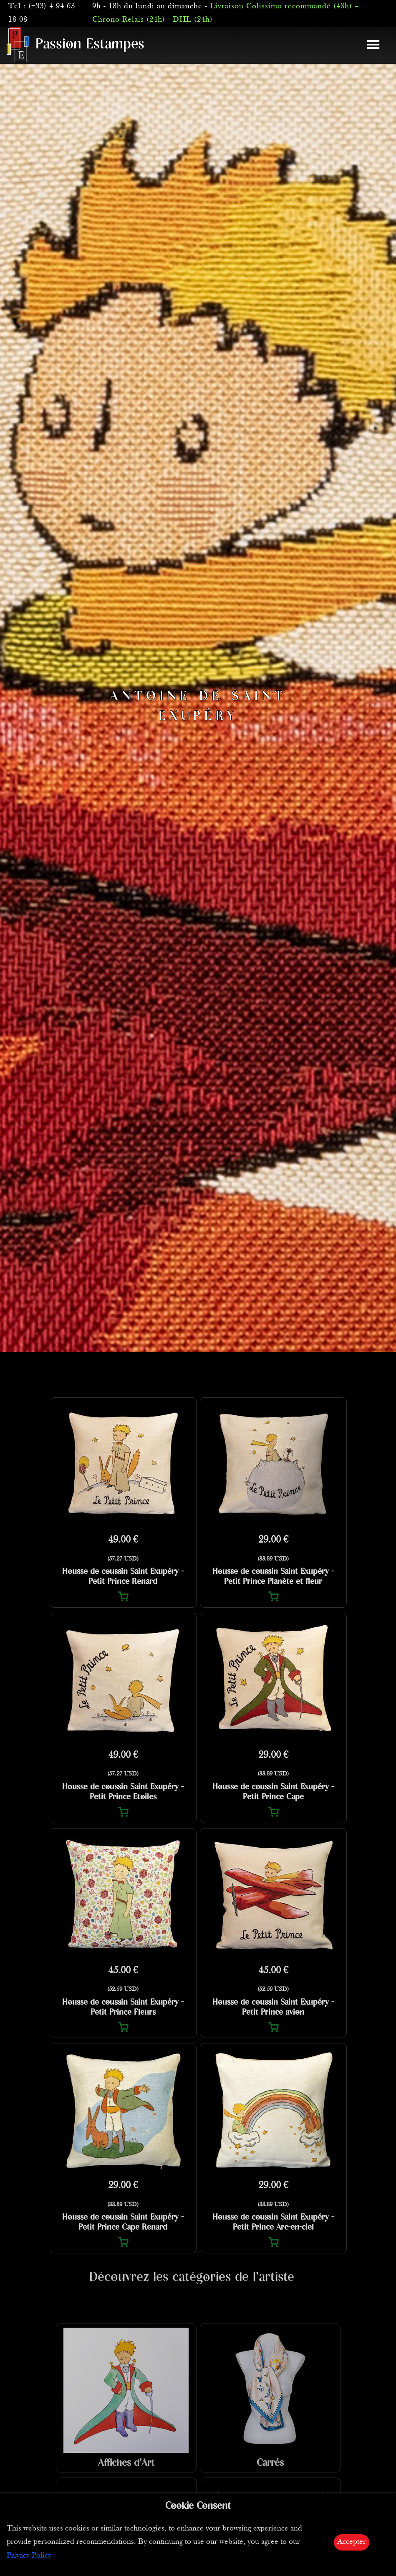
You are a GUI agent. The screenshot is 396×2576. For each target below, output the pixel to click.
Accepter (351, 2542)
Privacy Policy (29, 2556)
